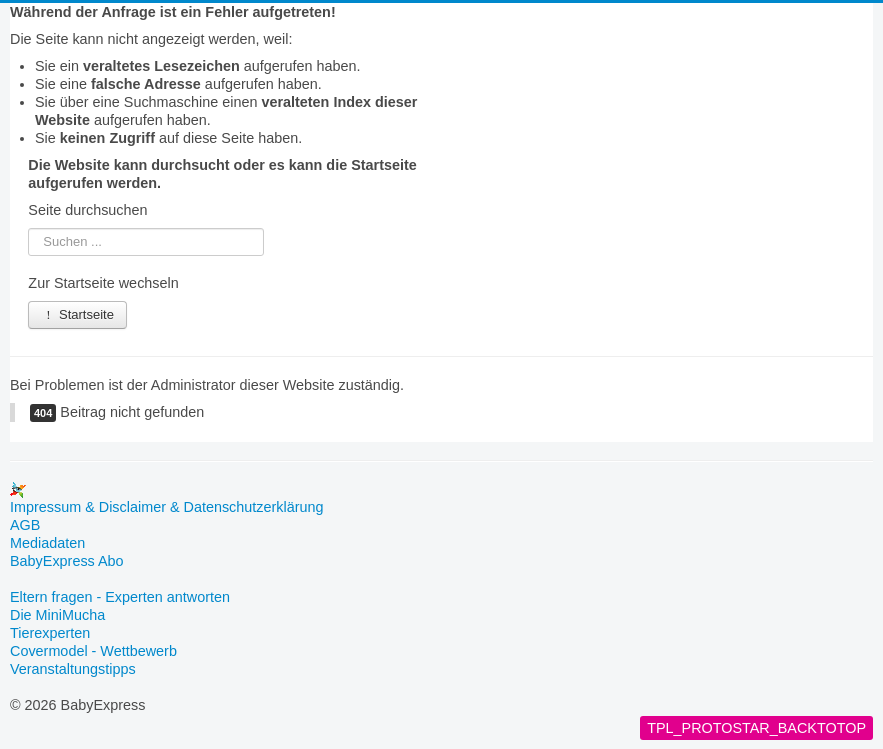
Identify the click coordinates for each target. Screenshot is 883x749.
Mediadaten (47, 543)
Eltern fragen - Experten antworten (120, 597)
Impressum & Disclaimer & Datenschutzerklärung (167, 507)
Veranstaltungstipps (73, 669)
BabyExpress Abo (67, 561)
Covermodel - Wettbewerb (93, 651)
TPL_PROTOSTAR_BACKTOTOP (756, 728)
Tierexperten (50, 633)
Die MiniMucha (57, 615)
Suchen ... (28, 228)
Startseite (77, 314)
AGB (25, 525)
